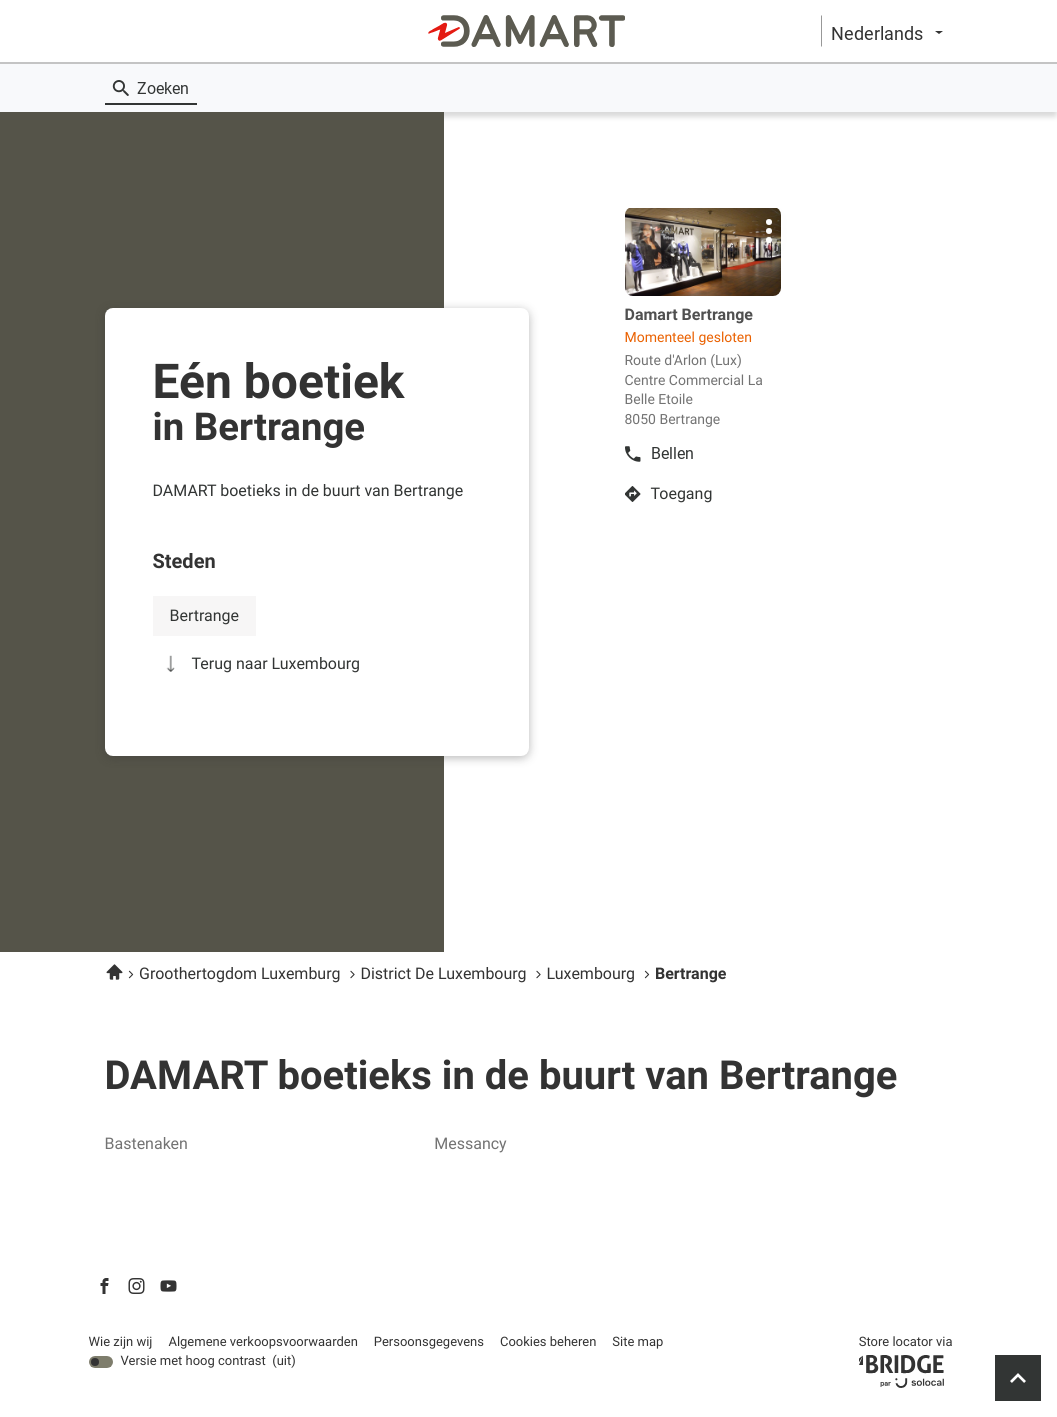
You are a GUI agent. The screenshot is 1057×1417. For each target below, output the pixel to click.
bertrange (205, 615)
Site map (637, 1342)
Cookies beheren (548, 1342)
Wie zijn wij (121, 1343)
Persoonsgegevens (429, 1343)
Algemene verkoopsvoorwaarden (262, 1343)
